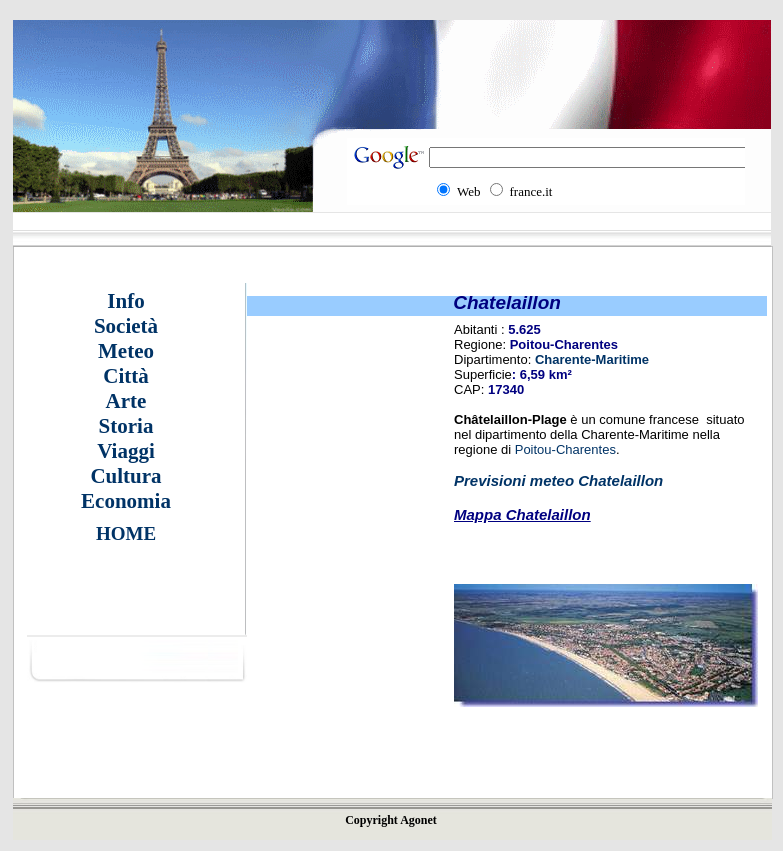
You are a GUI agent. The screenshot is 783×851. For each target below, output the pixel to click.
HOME (126, 533)
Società (126, 326)
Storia (126, 426)
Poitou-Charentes (565, 449)
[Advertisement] (598, 745)
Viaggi (126, 451)
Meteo (126, 351)
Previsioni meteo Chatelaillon (558, 480)
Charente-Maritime (592, 359)
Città (126, 376)
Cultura (125, 476)
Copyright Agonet (391, 820)
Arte (126, 401)
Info (125, 301)
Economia (126, 501)
